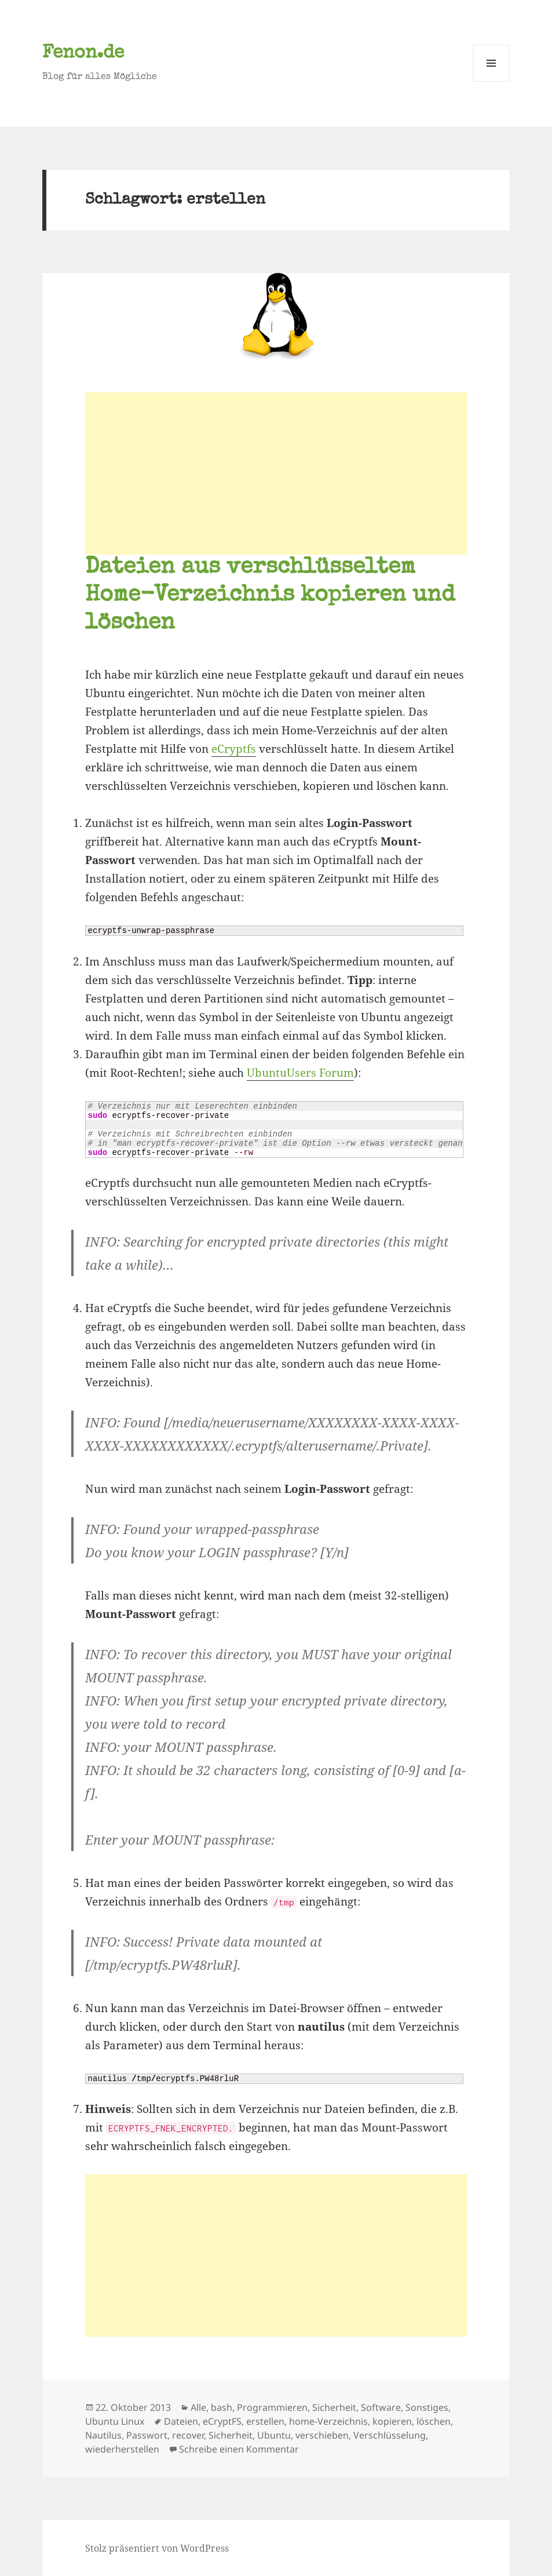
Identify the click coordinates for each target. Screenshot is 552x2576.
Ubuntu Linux (114, 2421)
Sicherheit (334, 2407)
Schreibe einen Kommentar (239, 2449)
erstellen (265, 2421)
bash (221, 2407)
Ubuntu (274, 2435)
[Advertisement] (276, 473)
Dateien (181, 2421)
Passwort (146, 2435)
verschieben (322, 2435)
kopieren (392, 2421)
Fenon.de (83, 53)
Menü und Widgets (491, 81)
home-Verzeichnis (328, 2421)
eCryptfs (233, 748)
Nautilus (103, 2435)
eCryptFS (222, 2421)
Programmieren (272, 2407)
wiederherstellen (122, 2449)
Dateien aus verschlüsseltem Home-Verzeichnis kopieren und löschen (270, 596)
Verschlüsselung (389, 2435)
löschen (433, 2421)
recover (188, 2435)
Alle (198, 2407)
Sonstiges (426, 2407)
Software (381, 2407)
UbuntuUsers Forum (300, 1072)
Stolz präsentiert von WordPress (157, 2548)
